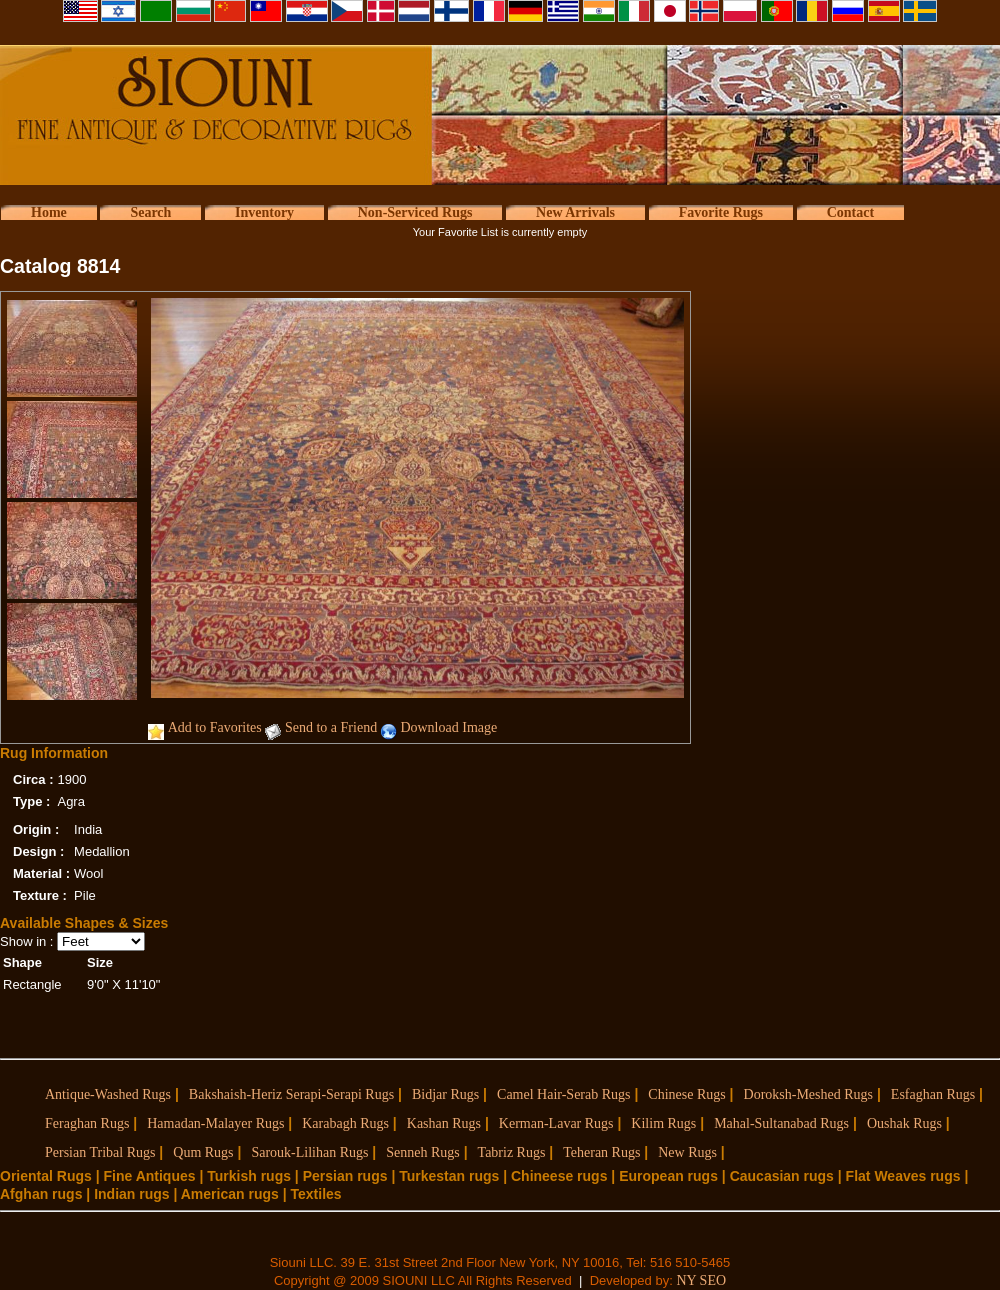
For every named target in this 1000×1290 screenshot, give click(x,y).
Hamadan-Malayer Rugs (215, 1123)
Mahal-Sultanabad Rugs (781, 1123)
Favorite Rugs (721, 212)
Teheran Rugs (601, 1152)
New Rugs (687, 1152)
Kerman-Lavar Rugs (556, 1123)
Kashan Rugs (444, 1123)
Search (150, 212)
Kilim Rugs (663, 1123)
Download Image (448, 727)
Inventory (264, 212)
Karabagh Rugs (345, 1123)
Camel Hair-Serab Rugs (563, 1094)
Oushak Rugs (904, 1123)
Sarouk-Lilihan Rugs (309, 1152)
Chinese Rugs (686, 1094)
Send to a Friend (331, 727)
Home (49, 212)
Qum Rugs (203, 1152)
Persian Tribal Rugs (100, 1152)
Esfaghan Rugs (933, 1094)
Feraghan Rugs (87, 1123)
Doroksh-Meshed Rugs (809, 1094)
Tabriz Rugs (512, 1152)
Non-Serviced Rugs (415, 212)
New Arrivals (575, 212)
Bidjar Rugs (445, 1094)
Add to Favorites (215, 727)
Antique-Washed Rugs (108, 1094)
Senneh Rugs (423, 1152)
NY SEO (701, 1280)
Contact (850, 212)
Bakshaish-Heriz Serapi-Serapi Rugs (291, 1094)
